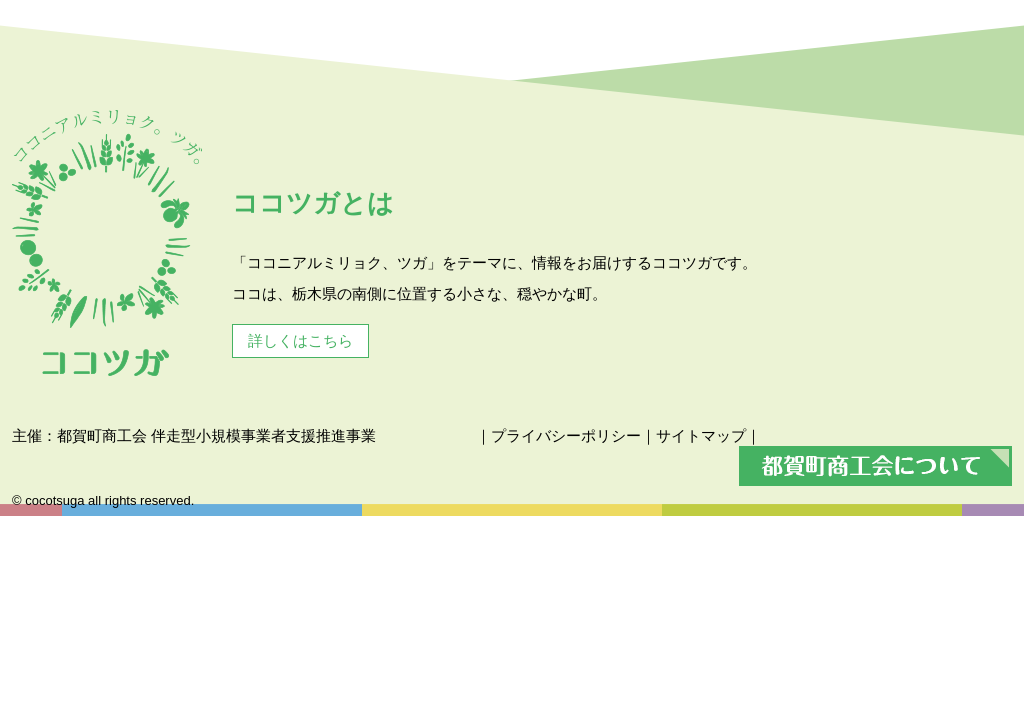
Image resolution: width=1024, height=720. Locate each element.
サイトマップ (701, 435)
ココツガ (107, 243)
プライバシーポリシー (566, 435)
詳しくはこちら (300, 340)
